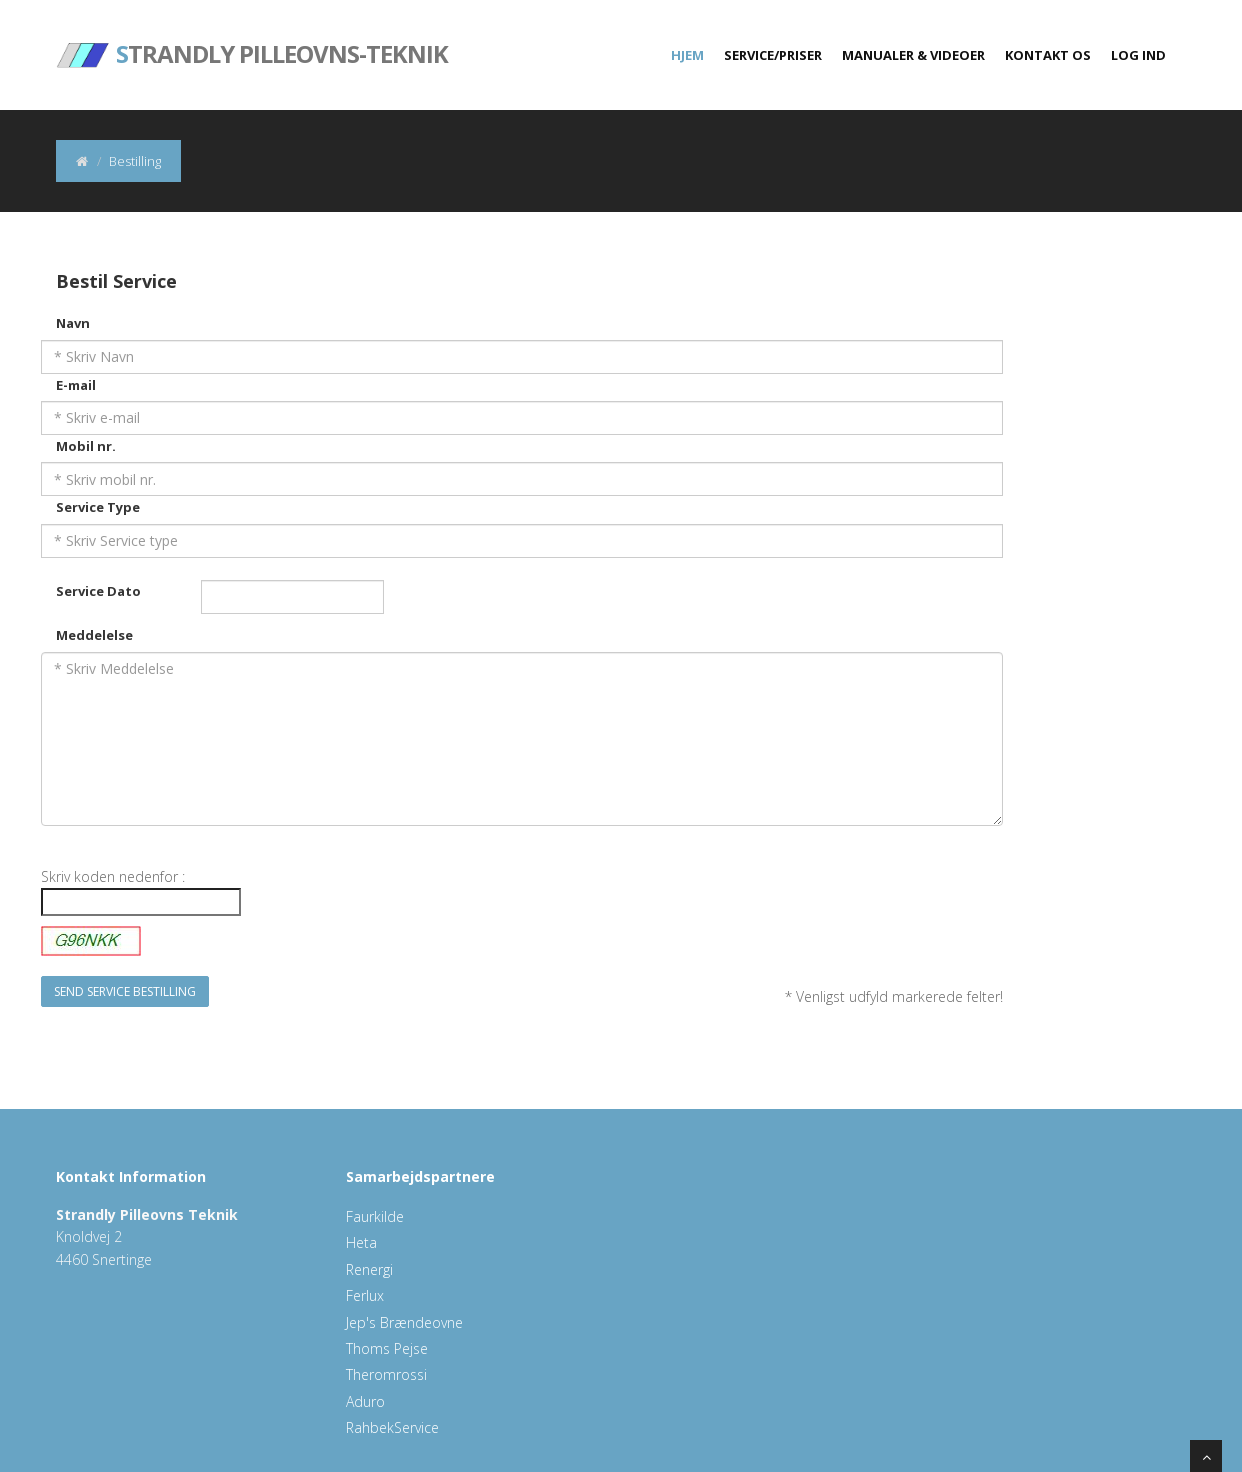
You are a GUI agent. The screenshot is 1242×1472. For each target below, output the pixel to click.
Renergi (369, 1269)
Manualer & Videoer (913, 55)
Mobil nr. (86, 446)
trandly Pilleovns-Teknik (252, 40)
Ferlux (365, 1295)
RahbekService (392, 1427)
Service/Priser (773, 55)
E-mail (76, 385)
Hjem (687, 55)
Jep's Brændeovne (404, 1322)
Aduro (365, 1401)
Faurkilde (375, 1216)
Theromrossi (386, 1374)
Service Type (98, 507)
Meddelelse (94, 635)
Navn (73, 323)
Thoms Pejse (387, 1348)
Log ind (1138, 55)
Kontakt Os (1048, 55)
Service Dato (98, 591)
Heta (361, 1242)
